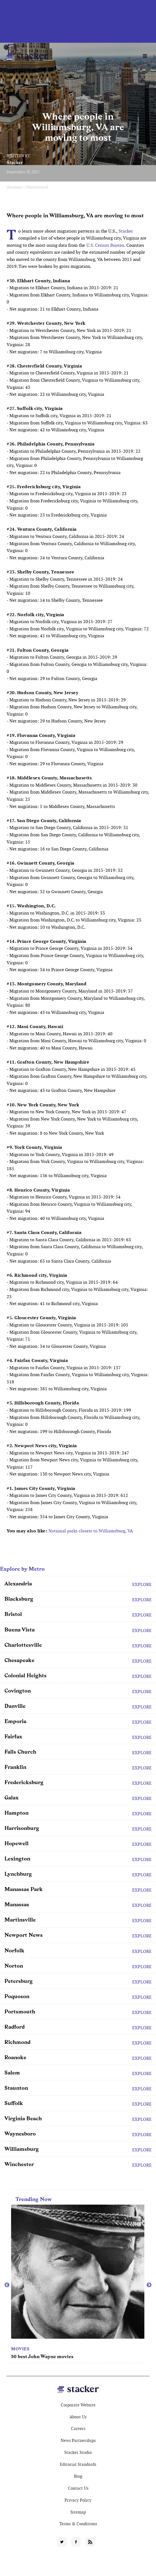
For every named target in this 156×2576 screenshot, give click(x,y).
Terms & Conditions (78, 2523)
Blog (78, 2476)
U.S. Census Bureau (105, 245)
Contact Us (78, 2488)
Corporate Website (78, 2405)
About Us (78, 2416)
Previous (7, 2285)
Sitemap (78, 2512)
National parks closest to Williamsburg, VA (90, 1531)
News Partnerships (78, 2440)
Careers (78, 2428)
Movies (20, 2348)
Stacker (15, 162)
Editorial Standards (78, 2464)
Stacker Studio (78, 2452)
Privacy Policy (78, 2500)
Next (149, 2285)
